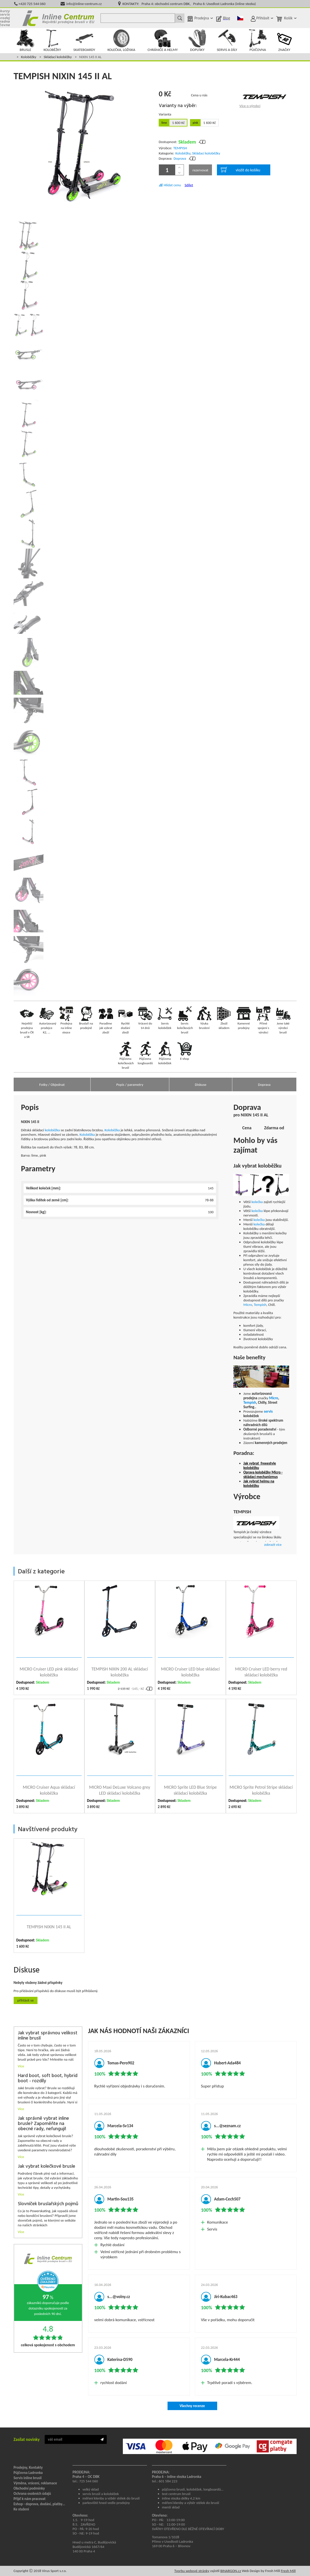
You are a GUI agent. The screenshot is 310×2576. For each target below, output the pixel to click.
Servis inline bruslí (28, 2478)
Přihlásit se (25, 2000)
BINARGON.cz (230, 2571)
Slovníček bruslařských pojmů (48, 2204)
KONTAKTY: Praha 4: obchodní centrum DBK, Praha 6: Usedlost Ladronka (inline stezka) (189, 3)
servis (268, 1411)
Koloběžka (112, 1130)
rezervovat (200, 170)
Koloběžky (28, 57)
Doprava (179, 158)
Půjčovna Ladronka (28, 2472)
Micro (247, 1304)
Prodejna (201, 18)
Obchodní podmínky (29, 2488)
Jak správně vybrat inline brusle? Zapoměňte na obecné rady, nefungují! (43, 2124)
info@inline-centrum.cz (84, 3)
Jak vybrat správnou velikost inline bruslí (47, 2036)
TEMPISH (180, 148)
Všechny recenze (192, 2406)
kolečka (257, 1202)
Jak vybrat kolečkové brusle (46, 2166)
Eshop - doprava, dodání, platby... (39, 2504)
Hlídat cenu (172, 185)
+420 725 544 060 (32, 3)
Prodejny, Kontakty (28, 2467)
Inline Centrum (58, 18)
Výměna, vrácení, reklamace (35, 2483)
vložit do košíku (240, 169)
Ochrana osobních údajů (32, 2493)
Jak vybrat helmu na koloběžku (258, 1483)
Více (21, 2066)
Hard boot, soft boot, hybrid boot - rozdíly (47, 2078)
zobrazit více (272, 1545)
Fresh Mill (288, 2571)
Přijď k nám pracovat (30, 2499)
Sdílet (189, 185)
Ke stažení (21, 2509)
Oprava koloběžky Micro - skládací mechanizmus (262, 1474)
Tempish (260, 1304)
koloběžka (52, 1130)
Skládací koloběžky (58, 57)
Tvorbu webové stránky (191, 2571)
